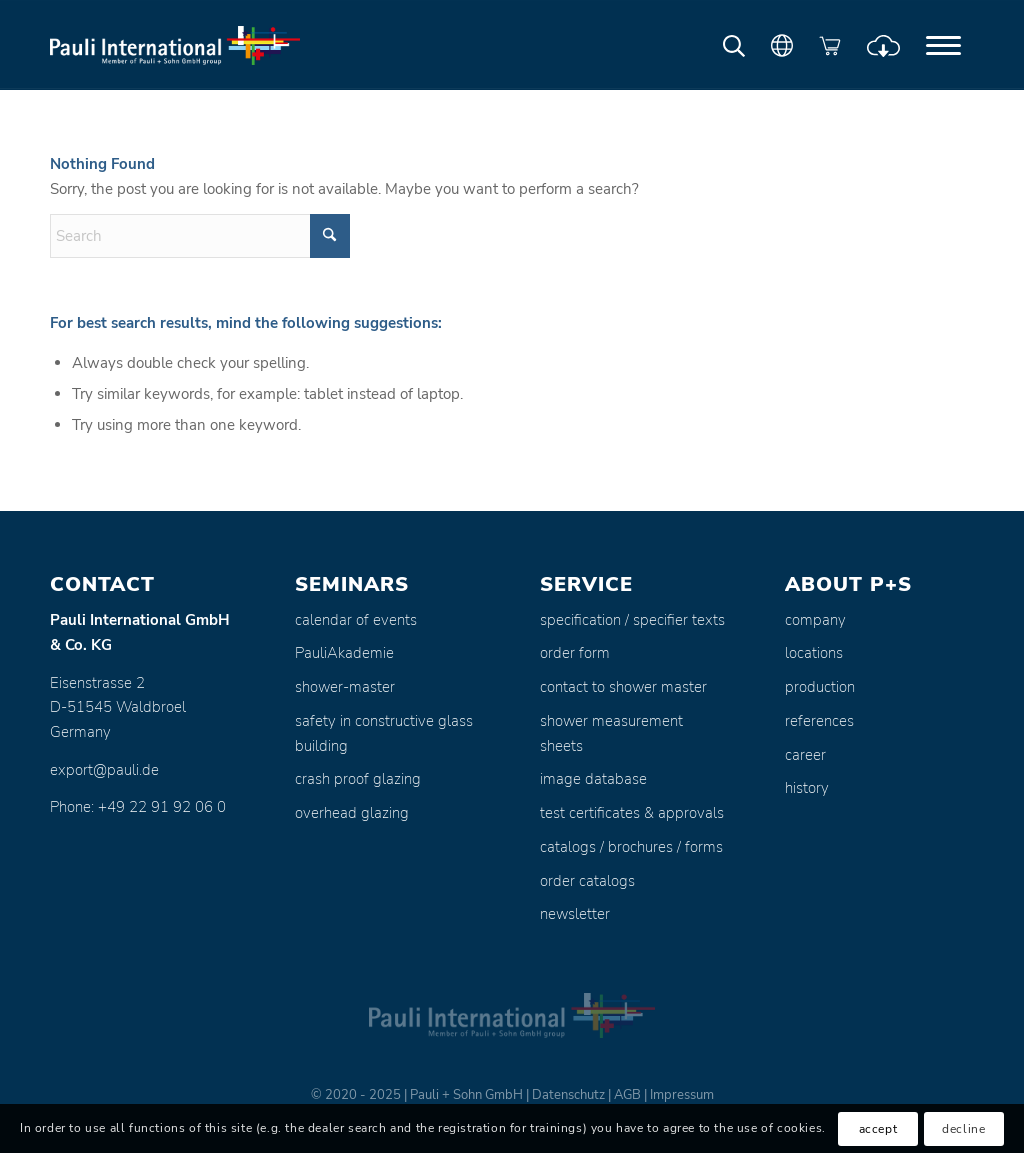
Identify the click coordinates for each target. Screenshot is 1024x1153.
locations (814, 653)
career (805, 755)
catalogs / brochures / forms (631, 847)
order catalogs (587, 881)
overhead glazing (352, 813)
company (815, 620)
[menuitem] (943, 45)
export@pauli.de (104, 770)
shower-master (345, 687)
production (820, 687)
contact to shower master (623, 687)
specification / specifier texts (632, 620)
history (807, 788)
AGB (627, 1095)
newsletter (575, 914)
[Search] (200, 236)
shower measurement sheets (611, 733)
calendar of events (356, 620)
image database (593, 779)
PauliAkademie (344, 653)
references (819, 721)
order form (575, 653)
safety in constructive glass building (384, 733)
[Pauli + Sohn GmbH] (175, 45)
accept (878, 1129)
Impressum (682, 1095)
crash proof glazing (358, 779)
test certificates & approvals (632, 813)
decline (963, 1129)
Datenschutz (568, 1095)
